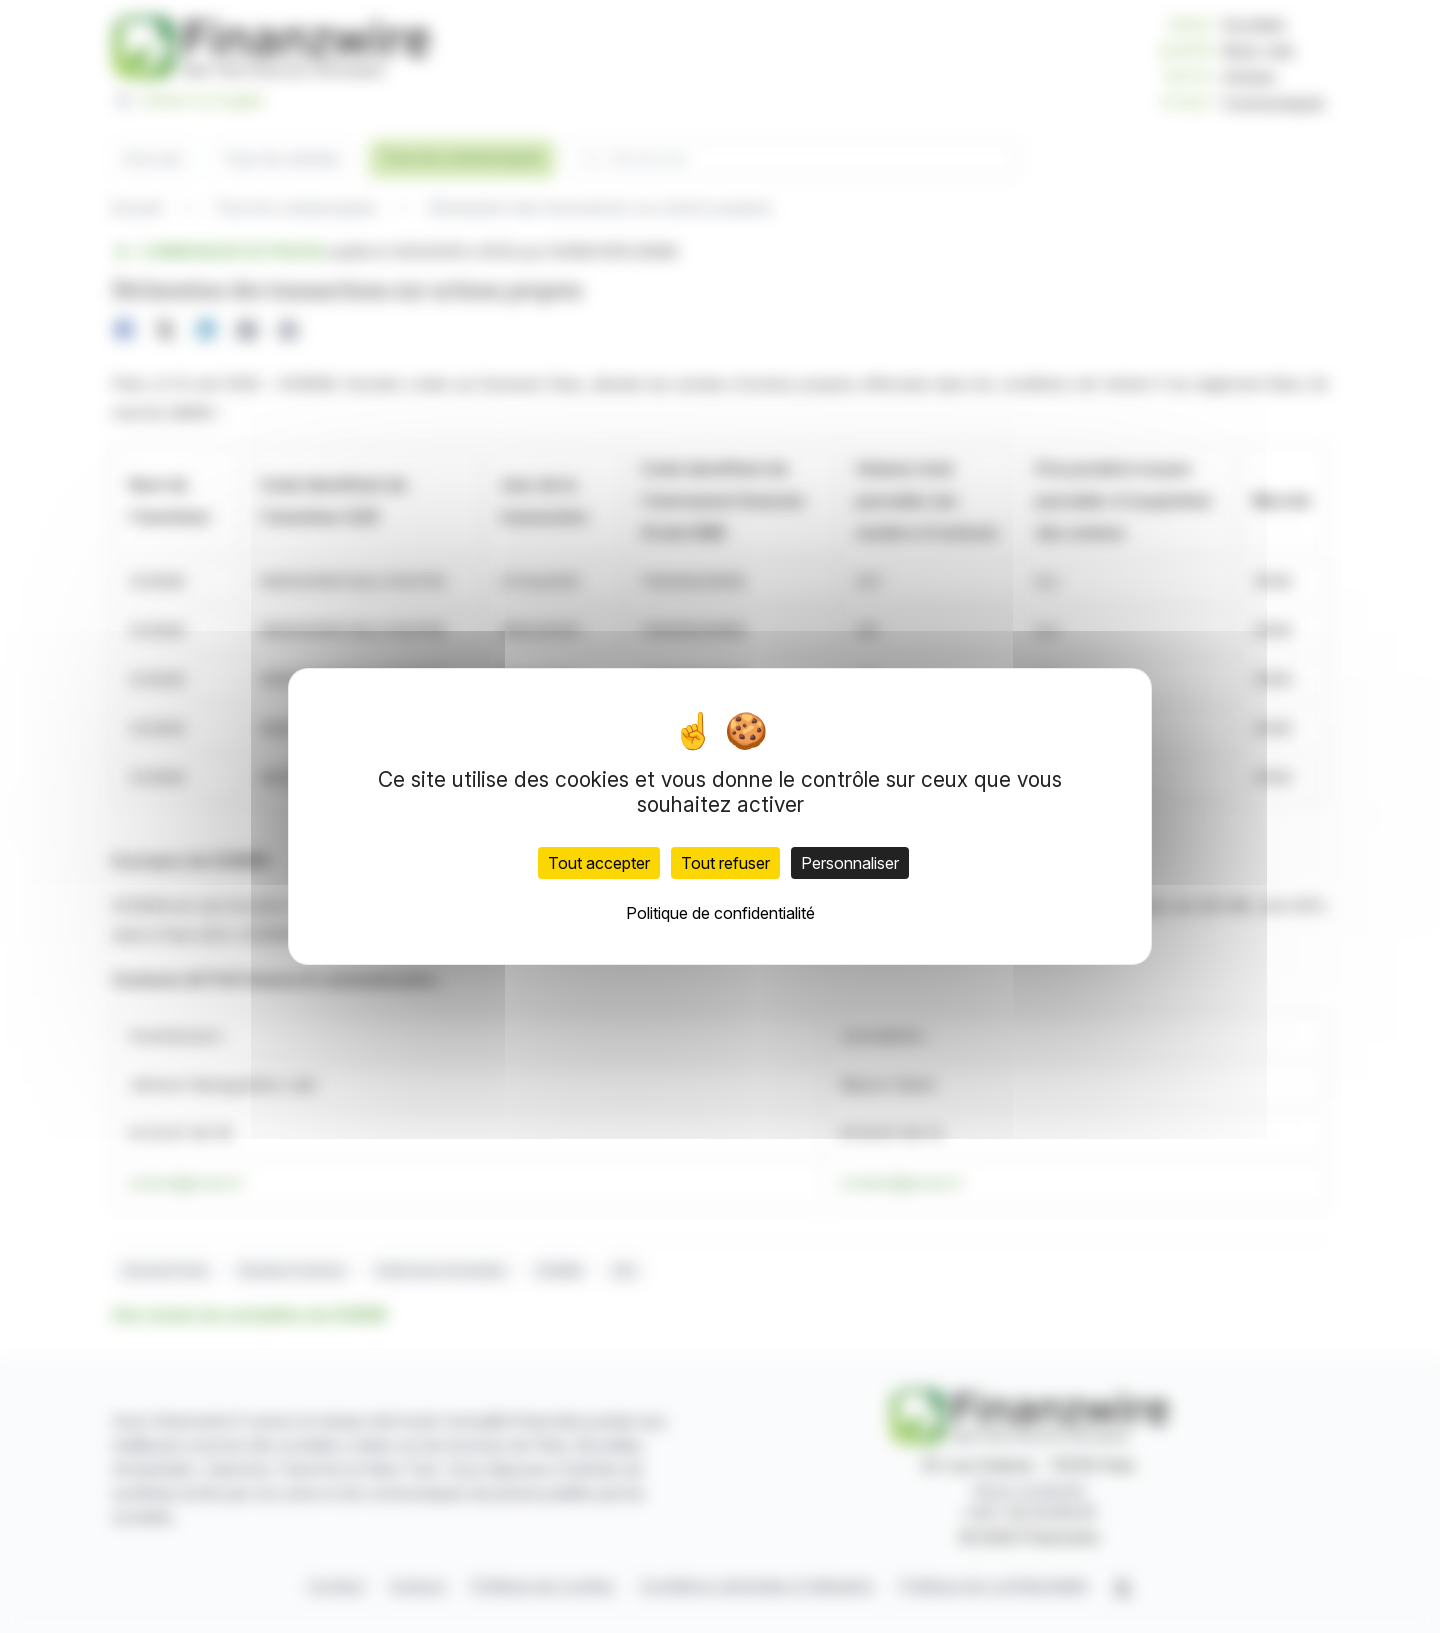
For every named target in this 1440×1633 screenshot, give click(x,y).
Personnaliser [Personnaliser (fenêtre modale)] (850, 863)
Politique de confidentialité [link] (720, 913)
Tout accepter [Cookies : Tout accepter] (599, 863)
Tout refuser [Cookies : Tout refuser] (725, 863)
